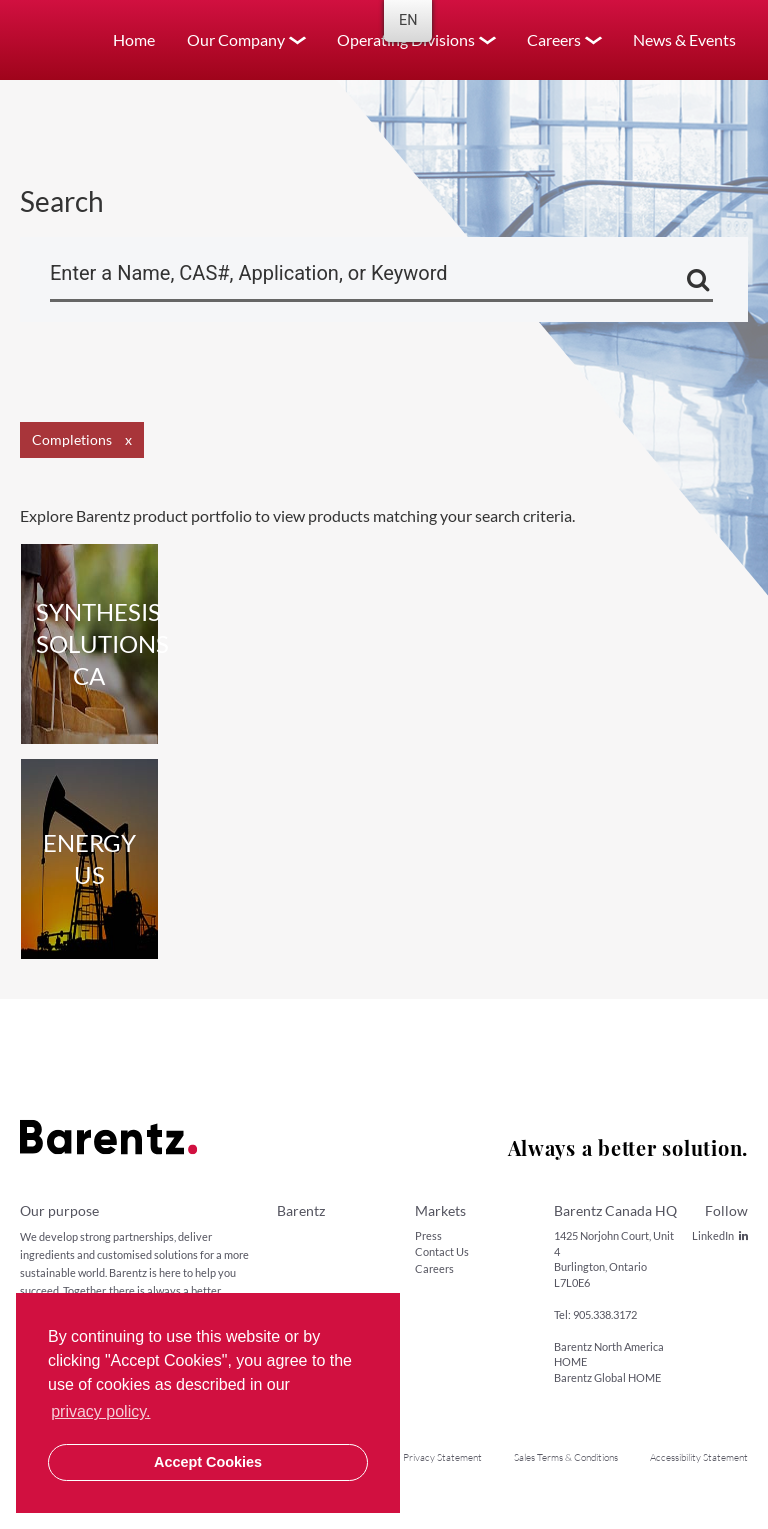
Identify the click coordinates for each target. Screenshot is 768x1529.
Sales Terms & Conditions (566, 1457)
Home (134, 39)
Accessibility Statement (699, 1457)
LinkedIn (720, 1235)
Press (428, 1235)
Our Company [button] (236, 39)
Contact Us (442, 1251)
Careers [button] (554, 39)
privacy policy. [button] (100, 1411)
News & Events (684, 39)
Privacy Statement (442, 1457)
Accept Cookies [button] (208, 1462)
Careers (434, 1268)
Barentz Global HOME (607, 1377)
